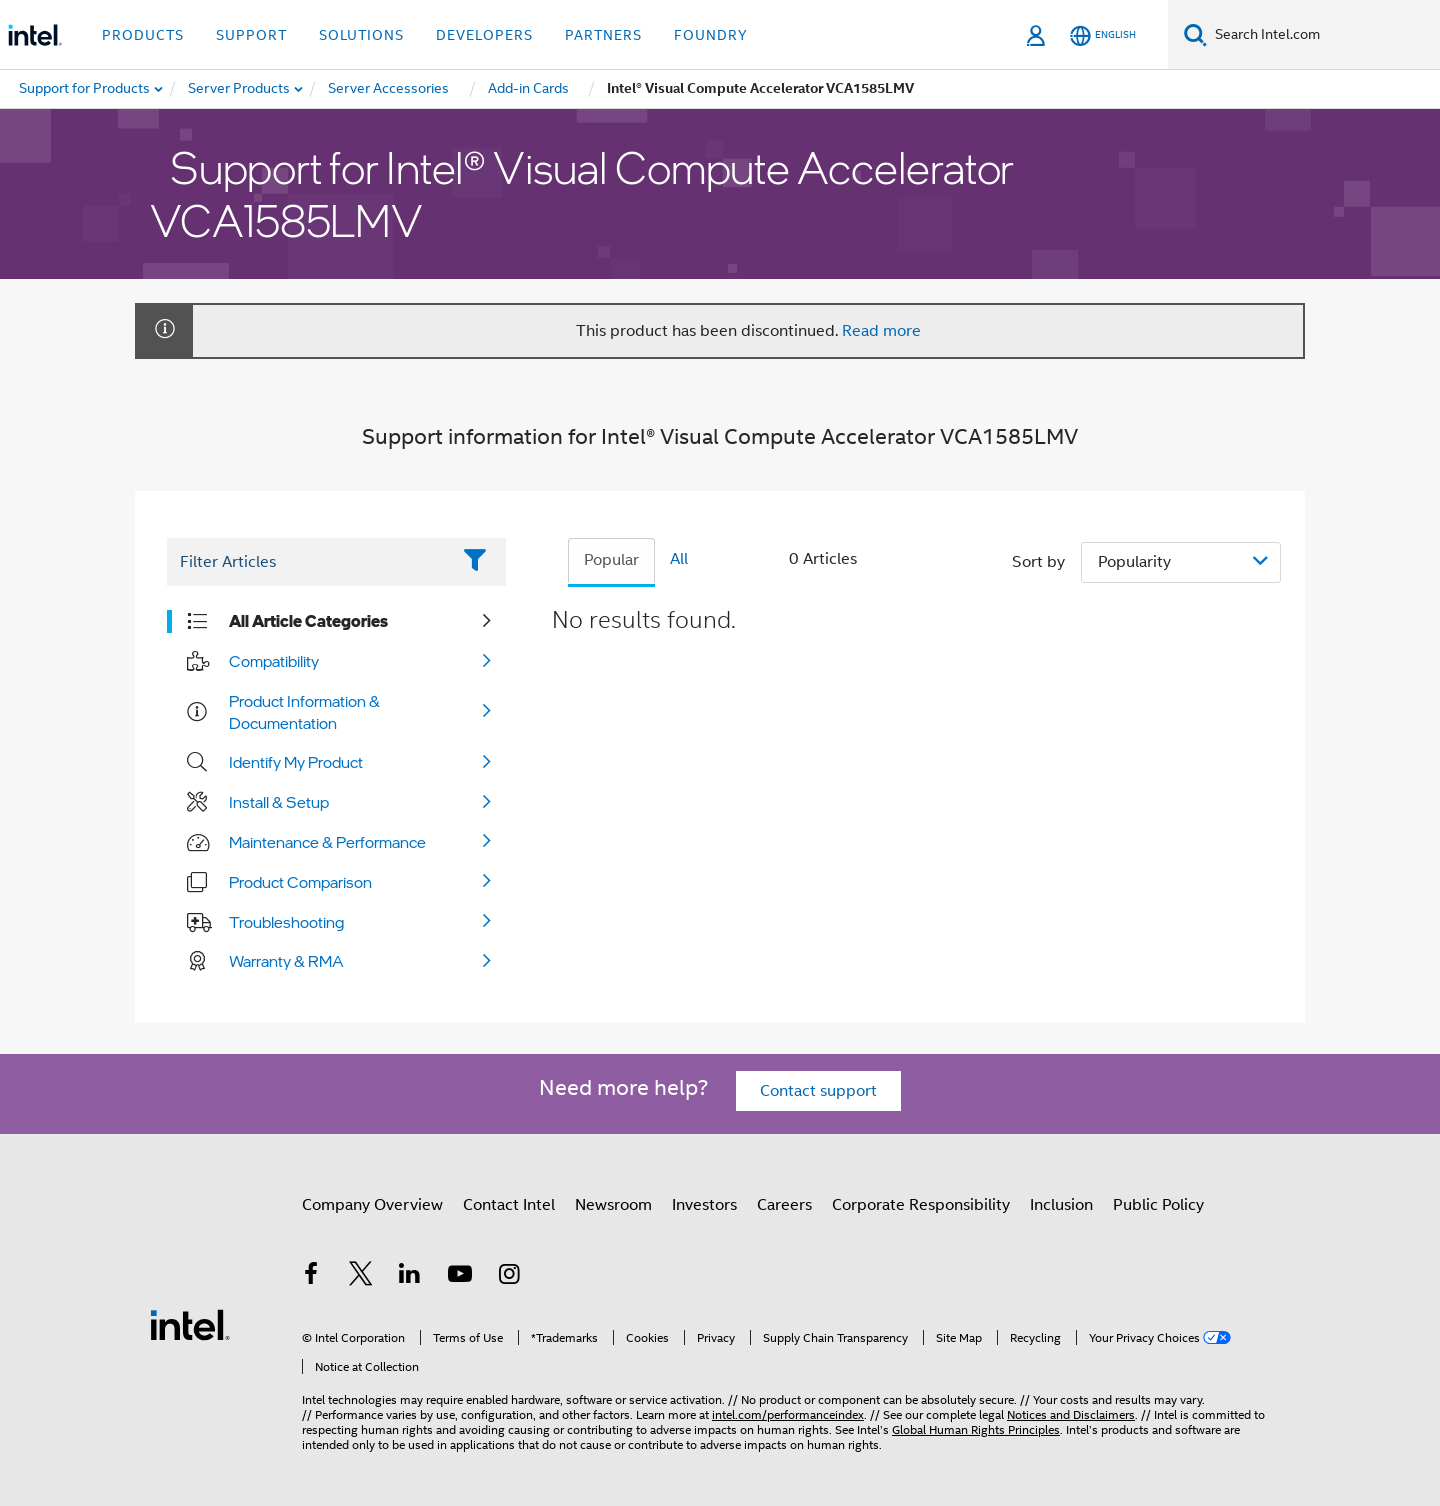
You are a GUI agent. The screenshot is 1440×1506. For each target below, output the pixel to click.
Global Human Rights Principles (976, 1429)
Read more (881, 331)
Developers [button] (484, 35)
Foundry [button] (711, 35)
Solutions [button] (361, 35)
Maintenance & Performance (327, 842)
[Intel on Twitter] (361, 1277)
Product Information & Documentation (304, 712)
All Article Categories (308, 621)
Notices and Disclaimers (1071, 1414)
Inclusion (1061, 1205)
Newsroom (613, 1205)
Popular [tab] (611, 560)
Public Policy (1158, 1205)
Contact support (818, 1091)
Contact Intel (509, 1205)
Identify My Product (296, 762)
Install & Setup (279, 802)
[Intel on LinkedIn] (410, 1277)
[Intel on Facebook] (311, 1277)
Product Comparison (300, 882)
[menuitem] (240, 89)
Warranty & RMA (286, 961)
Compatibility (274, 661)
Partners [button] (603, 35)
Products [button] (143, 35)
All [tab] (679, 559)
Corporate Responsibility (921, 1205)
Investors (704, 1205)
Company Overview (372, 1205)
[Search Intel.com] (1323, 35)
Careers (784, 1205)
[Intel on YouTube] (460, 1277)
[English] (1103, 35)
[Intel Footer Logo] (190, 1324)
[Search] (1195, 34)
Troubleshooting (286, 922)
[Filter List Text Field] (308, 562)
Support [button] (251, 35)
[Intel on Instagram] (509, 1277)
